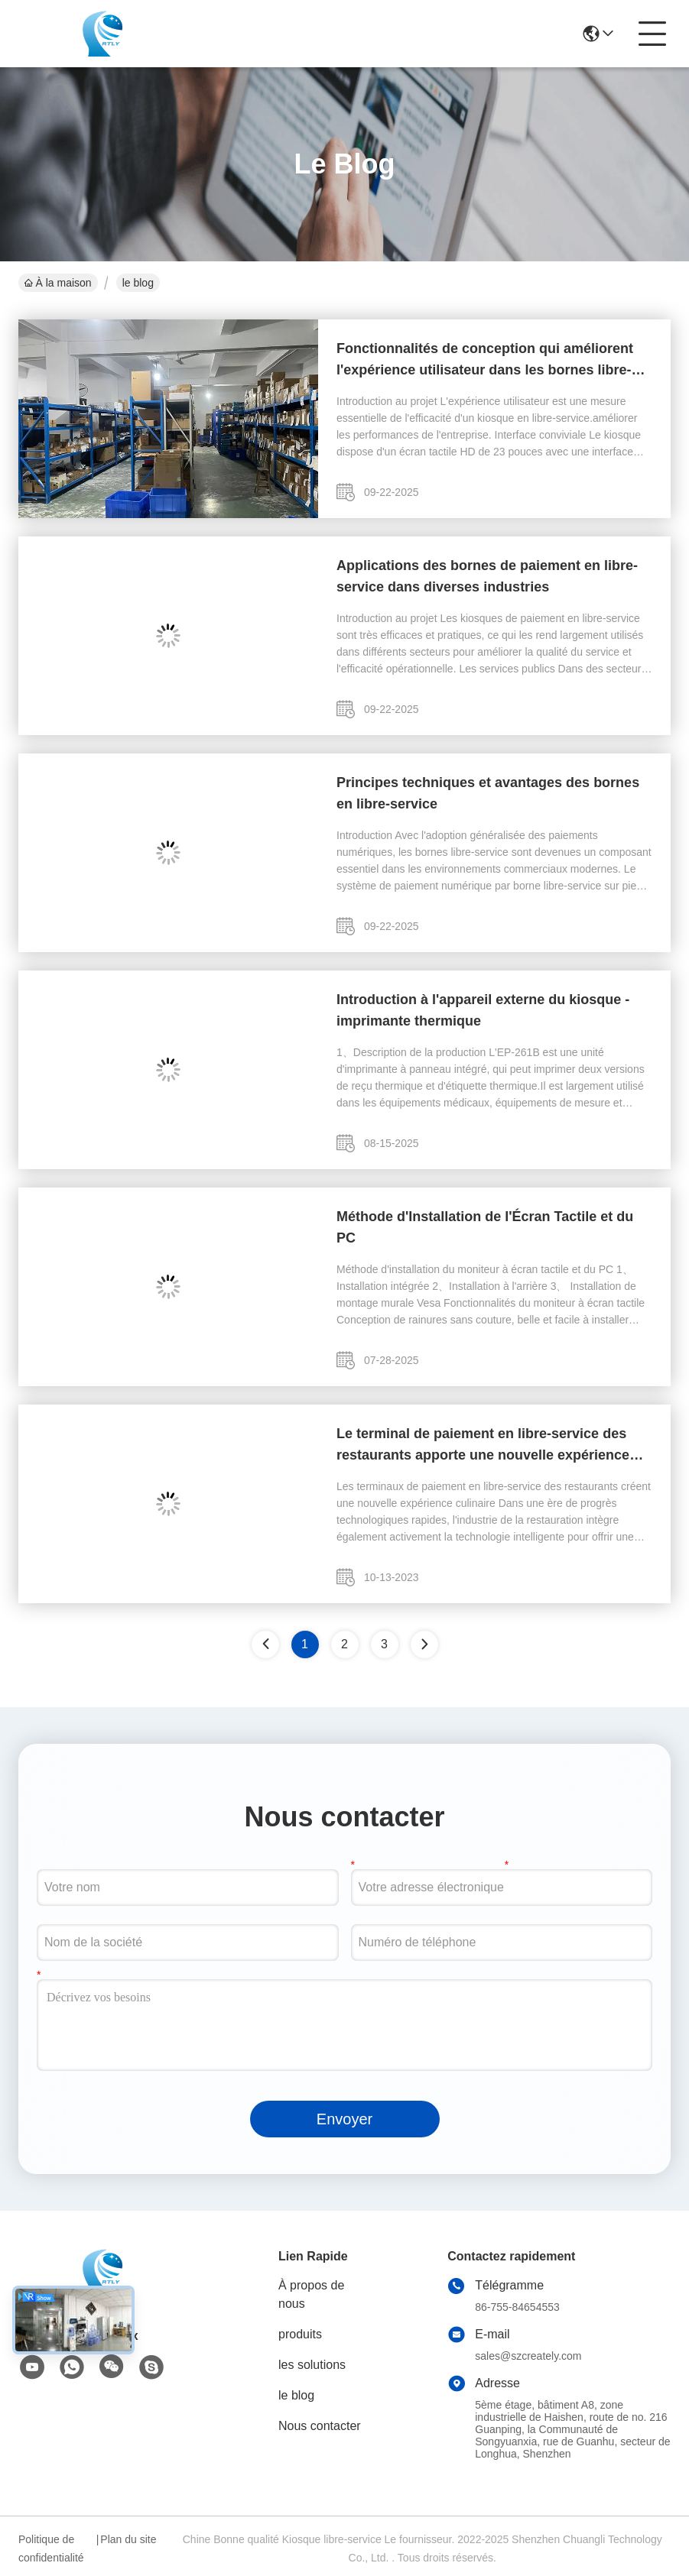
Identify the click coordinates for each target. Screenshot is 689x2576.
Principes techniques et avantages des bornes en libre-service (487, 793)
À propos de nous (311, 2294)
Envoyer (344, 2119)
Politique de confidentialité (51, 2548)
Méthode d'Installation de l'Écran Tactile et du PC (484, 1227)
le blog (296, 2395)
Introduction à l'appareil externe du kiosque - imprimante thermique (482, 1010)
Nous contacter (319, 2425)
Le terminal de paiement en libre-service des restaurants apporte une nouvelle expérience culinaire (482, 1446)
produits (300, 2334)
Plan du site (128, 2539)
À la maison (58, 283)
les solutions (312, 2364)
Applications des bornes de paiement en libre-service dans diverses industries (487, 576)
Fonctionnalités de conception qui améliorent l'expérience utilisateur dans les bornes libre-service (484, 361)
